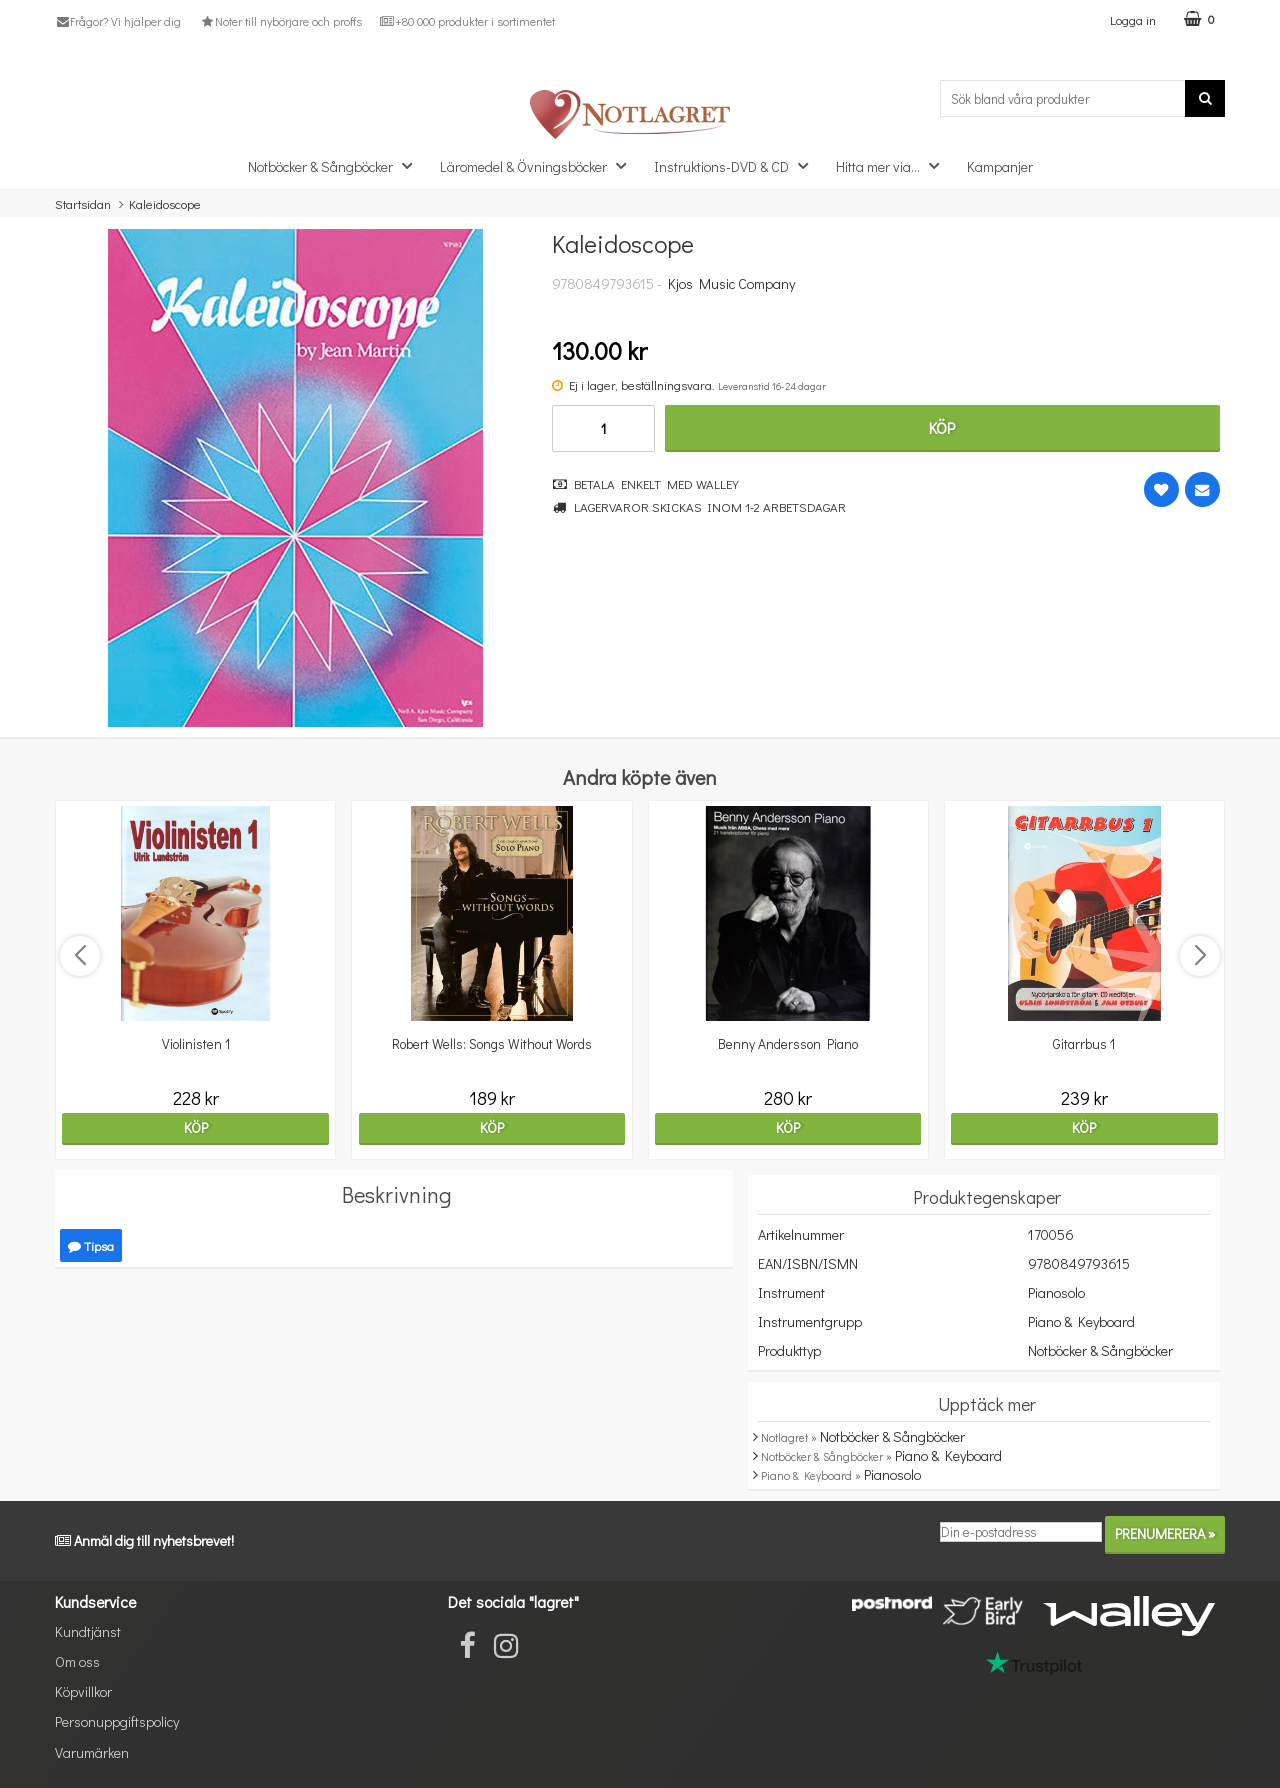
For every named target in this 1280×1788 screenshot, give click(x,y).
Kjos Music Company (731, 283)
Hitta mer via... (893, 165)
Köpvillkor (83, 1691)
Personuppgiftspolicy (117, 1721)
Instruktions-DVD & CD (737, 165)
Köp (942, 427)
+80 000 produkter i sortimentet (467, 21)
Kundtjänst (88, 1631)
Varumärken (92, 1752)
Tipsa (91, 1245)
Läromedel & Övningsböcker (539, 165)
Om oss (77, 1661)
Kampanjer (1000, 166)
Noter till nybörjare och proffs (280, 21)
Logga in (1133, 19)
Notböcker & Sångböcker (336, 165)
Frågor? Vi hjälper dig (118, 21)
